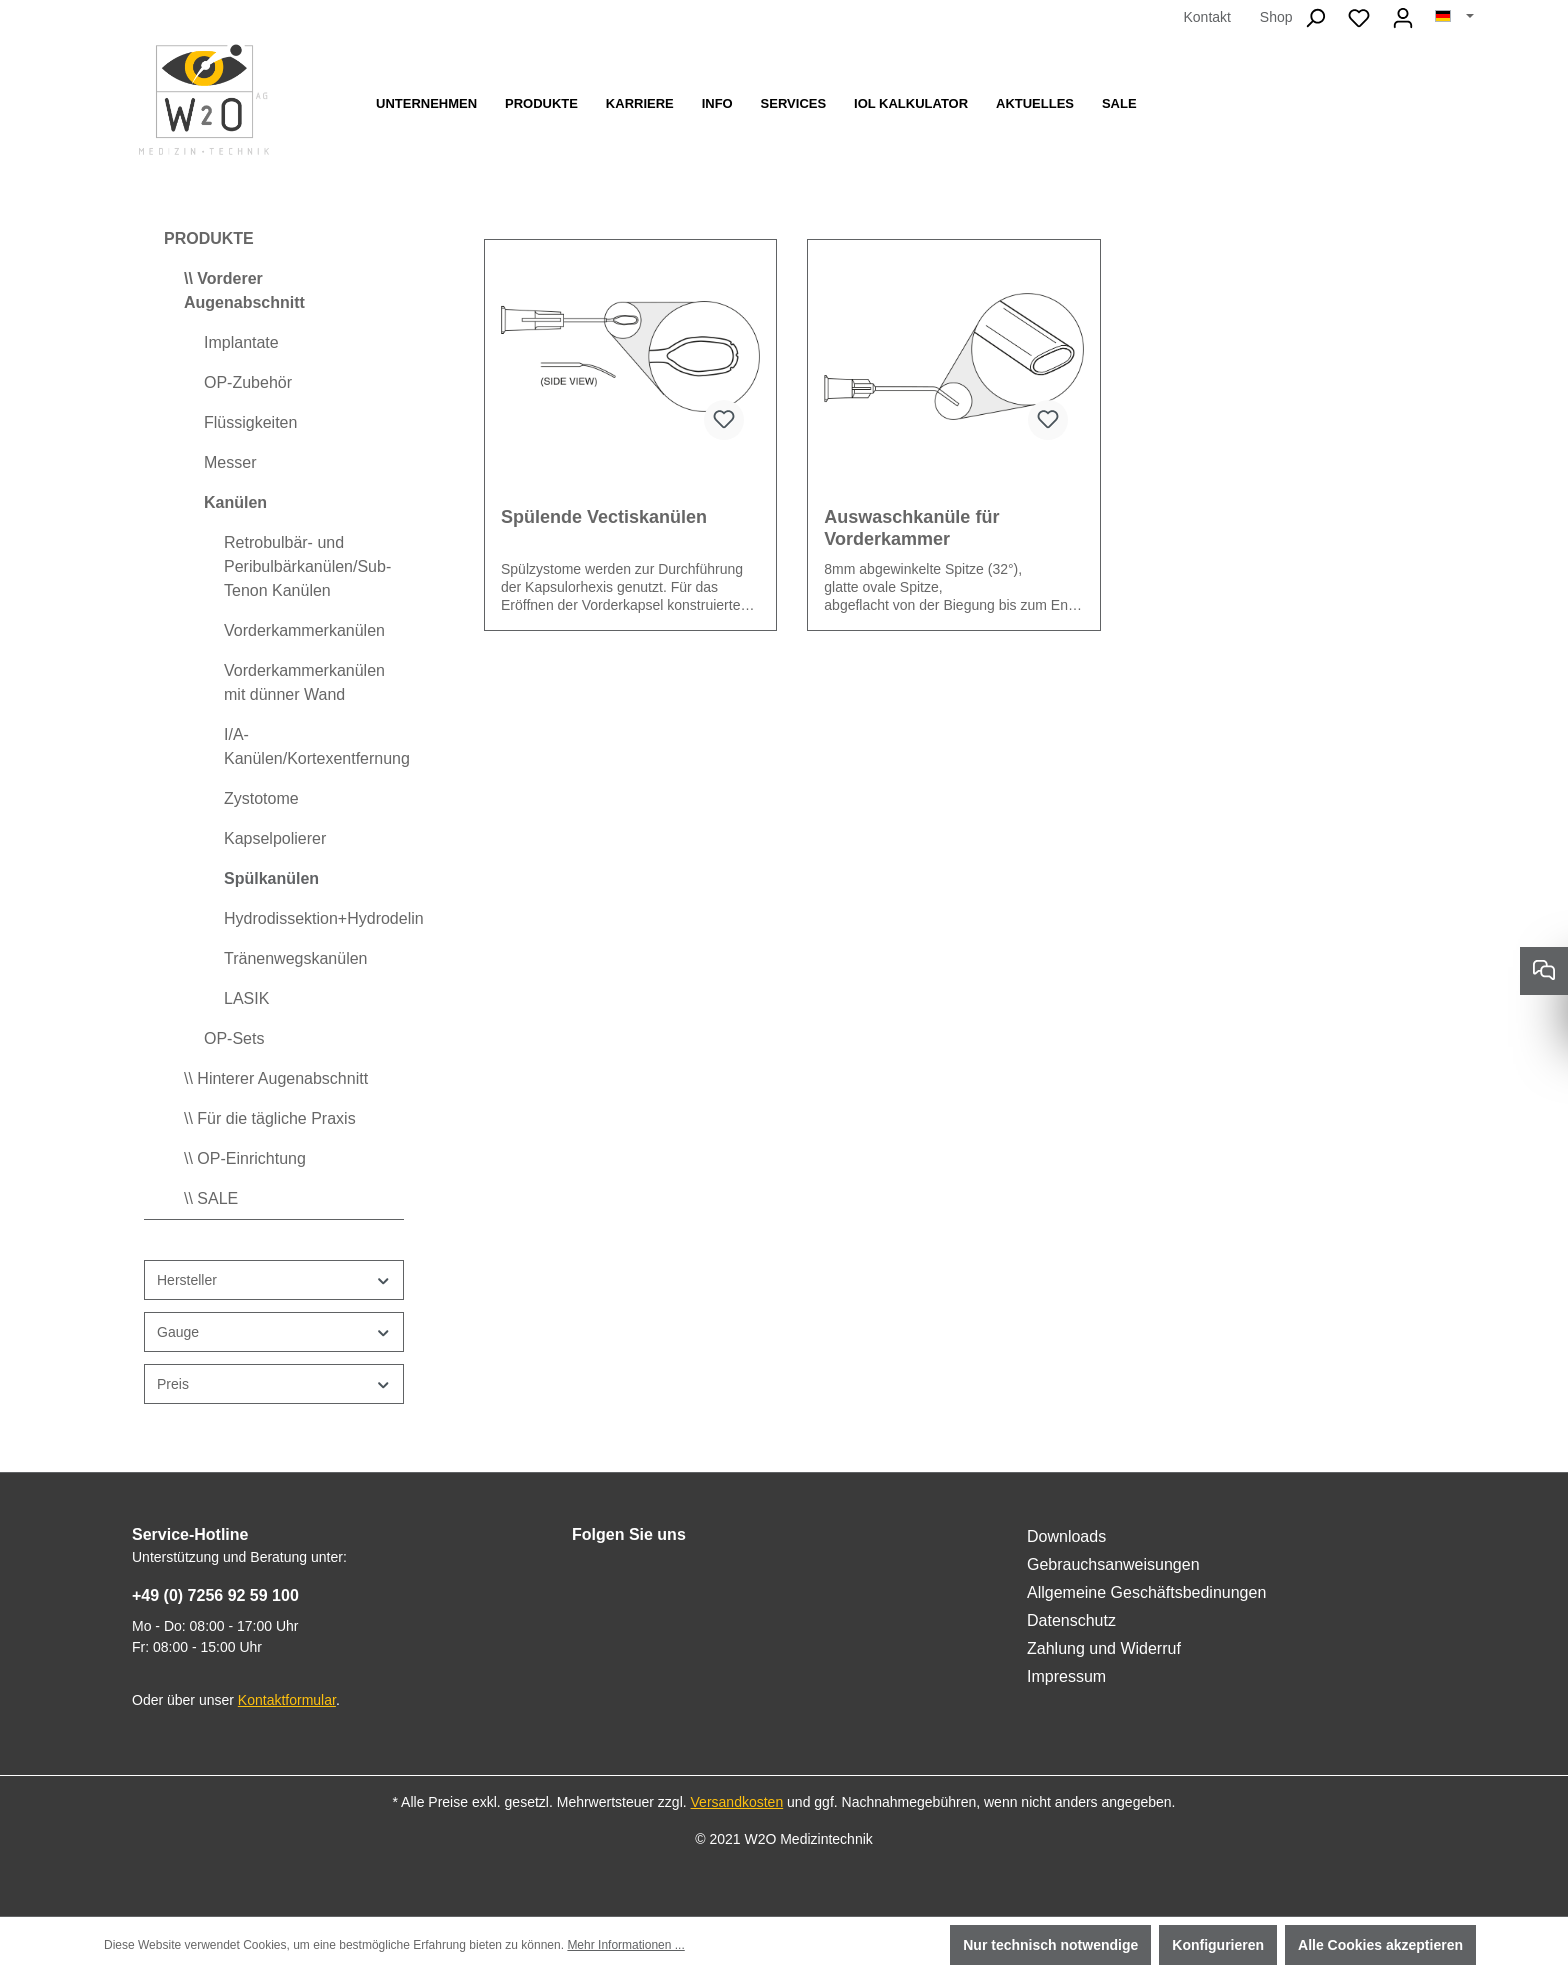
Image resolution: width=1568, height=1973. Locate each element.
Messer (230, 462)
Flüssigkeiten (250, 422)
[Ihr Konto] (1403, 18)
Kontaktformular (287, 1700)
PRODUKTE (209, 238)
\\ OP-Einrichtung (245, 1158)
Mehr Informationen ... (625, 1945)
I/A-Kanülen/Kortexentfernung (314, 746)
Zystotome (261, 798)
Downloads (1066, 1536)
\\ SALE (211, 1198)
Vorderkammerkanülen (304, 630)
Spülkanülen (271, 878)
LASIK (246, 998)
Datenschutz (1071, 1620)
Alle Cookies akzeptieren (1380, 1945)
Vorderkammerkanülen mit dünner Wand (304, 682)
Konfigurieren (1218, 1945)
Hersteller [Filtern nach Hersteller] (274, 1280)
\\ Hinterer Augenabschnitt (276, 1078)
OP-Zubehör (248, 382)
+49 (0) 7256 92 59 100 (215, 1595)
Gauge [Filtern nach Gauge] (274, 1332)
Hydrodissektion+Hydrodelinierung (314, 918)
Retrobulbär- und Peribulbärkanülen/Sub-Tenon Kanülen (307, 566)
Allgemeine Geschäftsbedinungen (1146, 1592)
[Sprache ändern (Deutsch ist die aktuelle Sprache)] (1454, 17)
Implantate (241, 342)
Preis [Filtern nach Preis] (274, 1384)
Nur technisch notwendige (1050, 1945)
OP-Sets (234, 1038)
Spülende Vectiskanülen (604, 517)
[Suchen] (1315, 18)
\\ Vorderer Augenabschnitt (244, 290)
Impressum (1066, 1676)
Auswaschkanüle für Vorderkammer (911, 528)
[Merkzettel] (1359, 18)
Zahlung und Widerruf (1104, 1648)
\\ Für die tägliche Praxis (270, 1118)
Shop (1276, 17)
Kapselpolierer (275, 838)
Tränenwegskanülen (296, 958)
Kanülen (235, 502)
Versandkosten (737, 1802)
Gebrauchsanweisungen (1113, 1564)
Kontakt (1206, 17)
